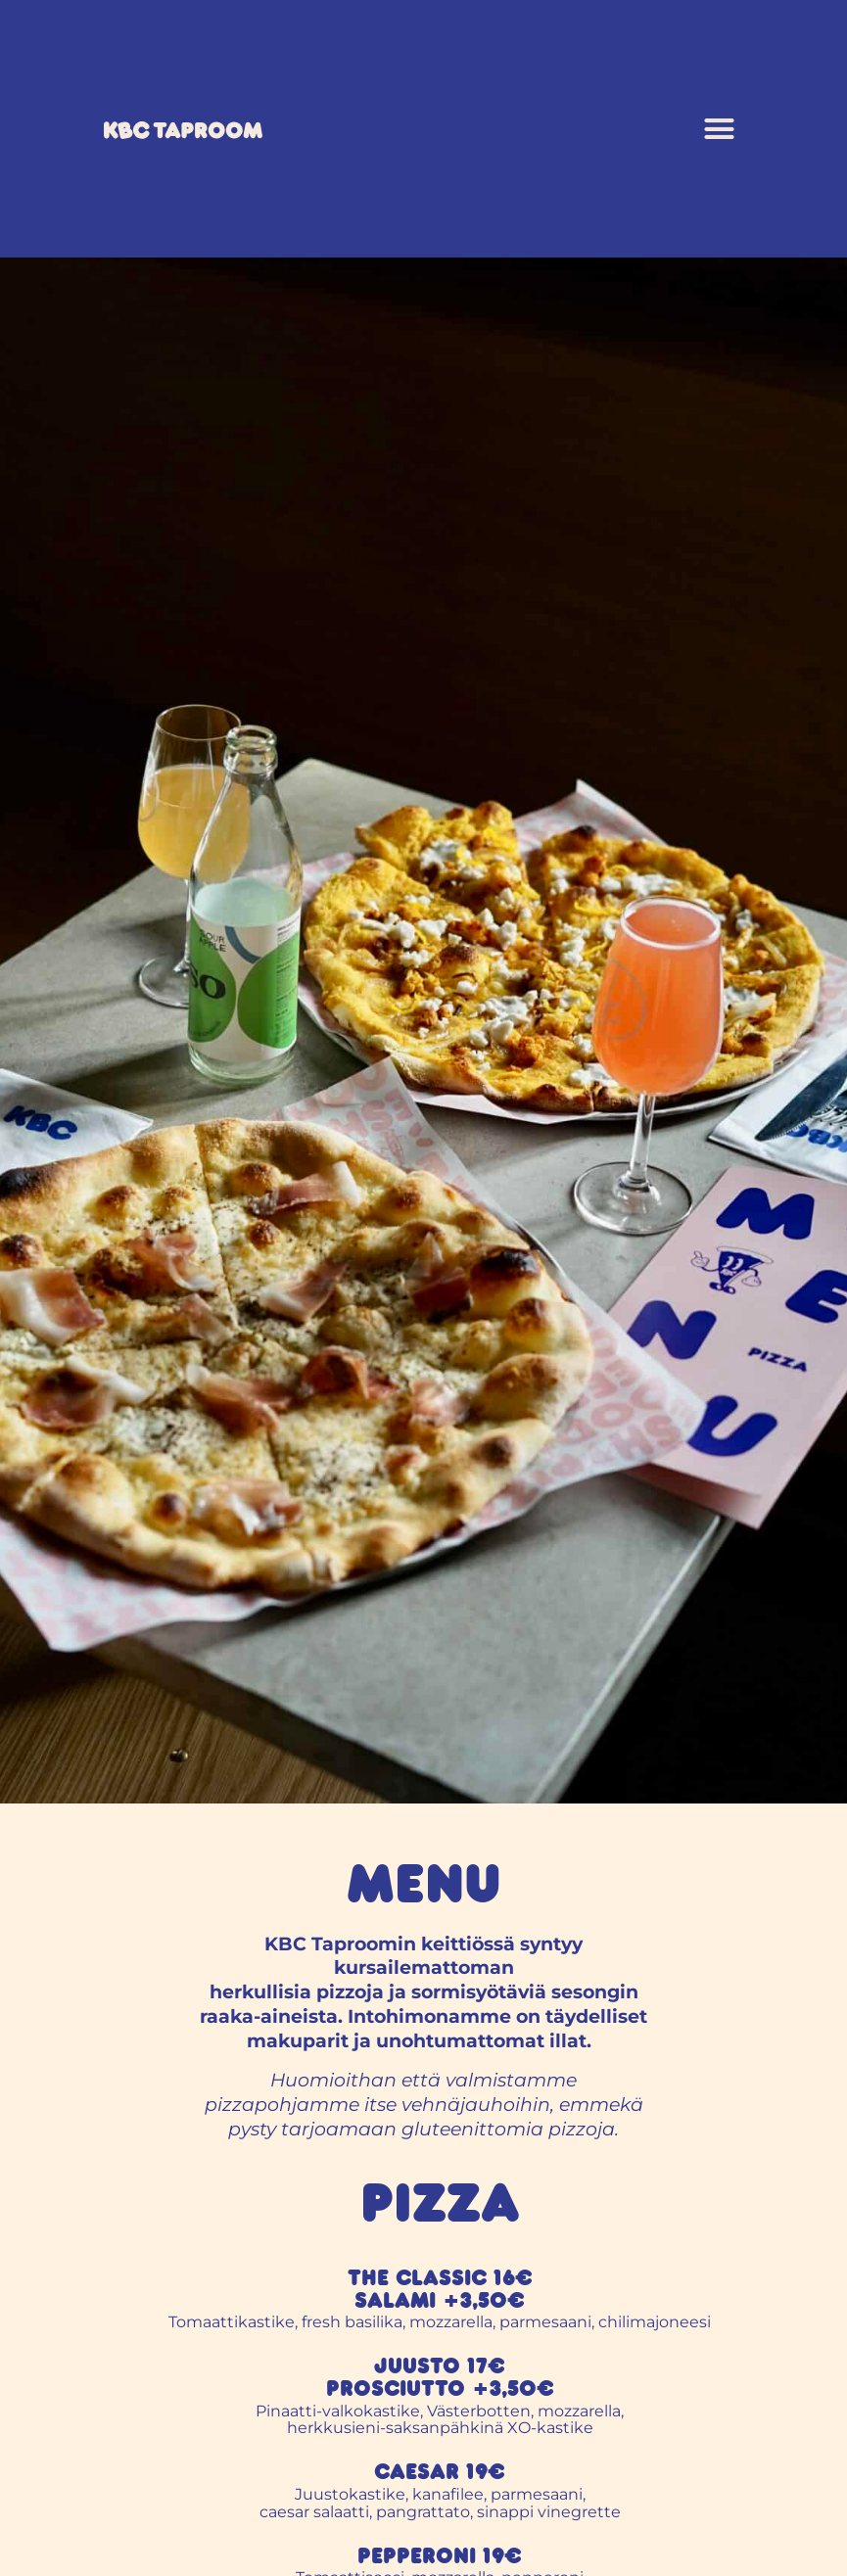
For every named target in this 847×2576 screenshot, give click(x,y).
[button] (719, 129)
